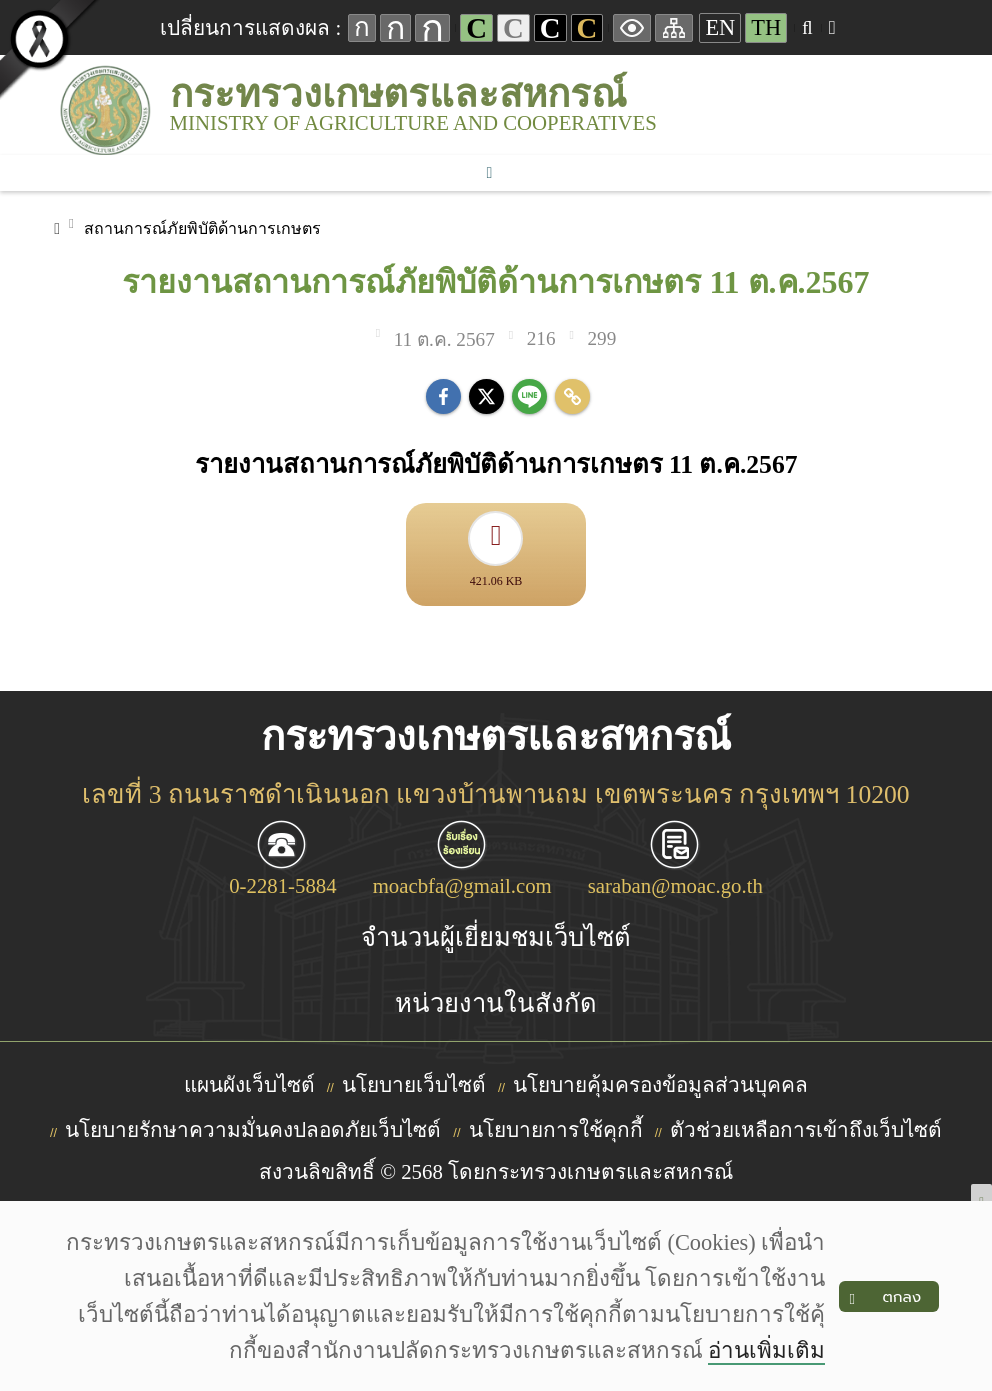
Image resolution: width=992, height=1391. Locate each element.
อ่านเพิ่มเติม (766, 1350)
